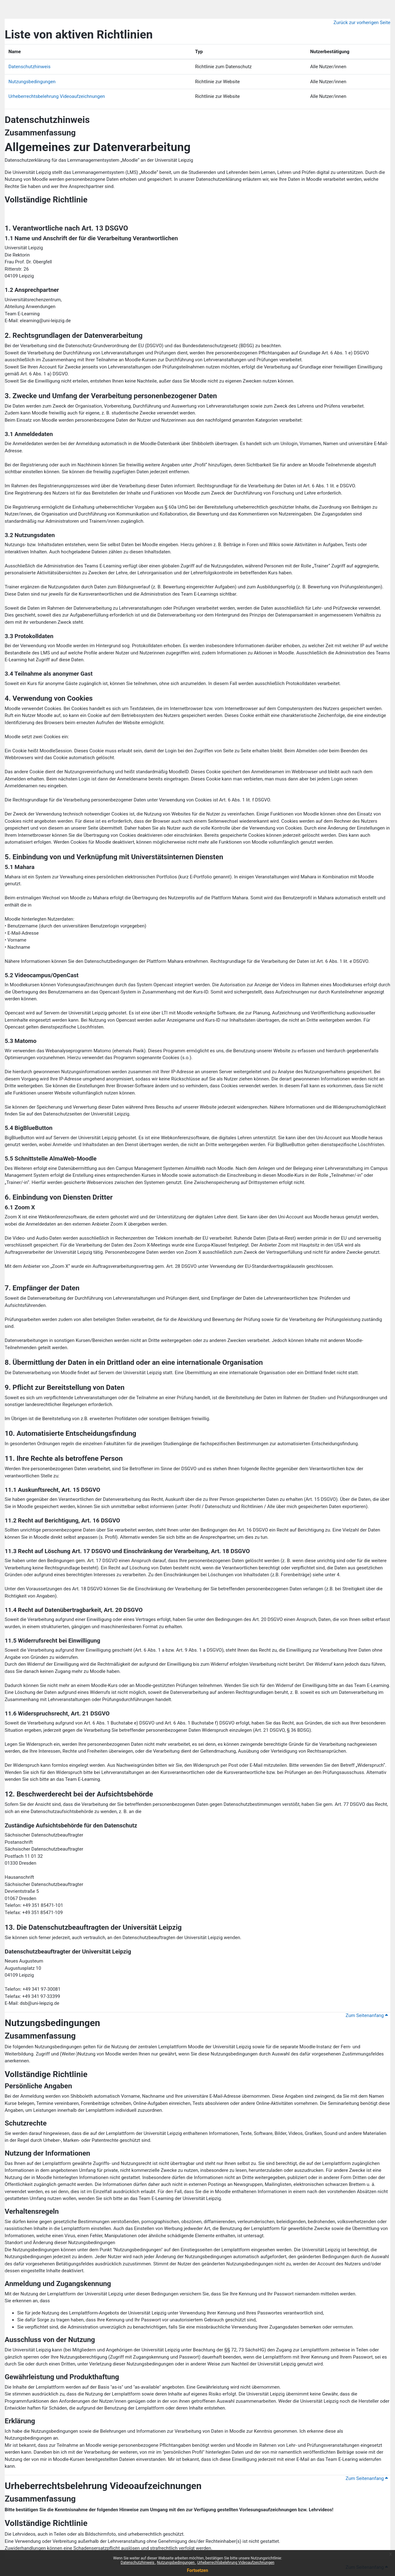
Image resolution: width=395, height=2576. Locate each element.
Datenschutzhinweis (138, 2562)
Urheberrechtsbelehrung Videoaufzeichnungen (235, 2562)
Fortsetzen (197, 2570)
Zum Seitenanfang (367, 2015)
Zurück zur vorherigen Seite (361, 22)
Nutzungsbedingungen (176, 2562)
